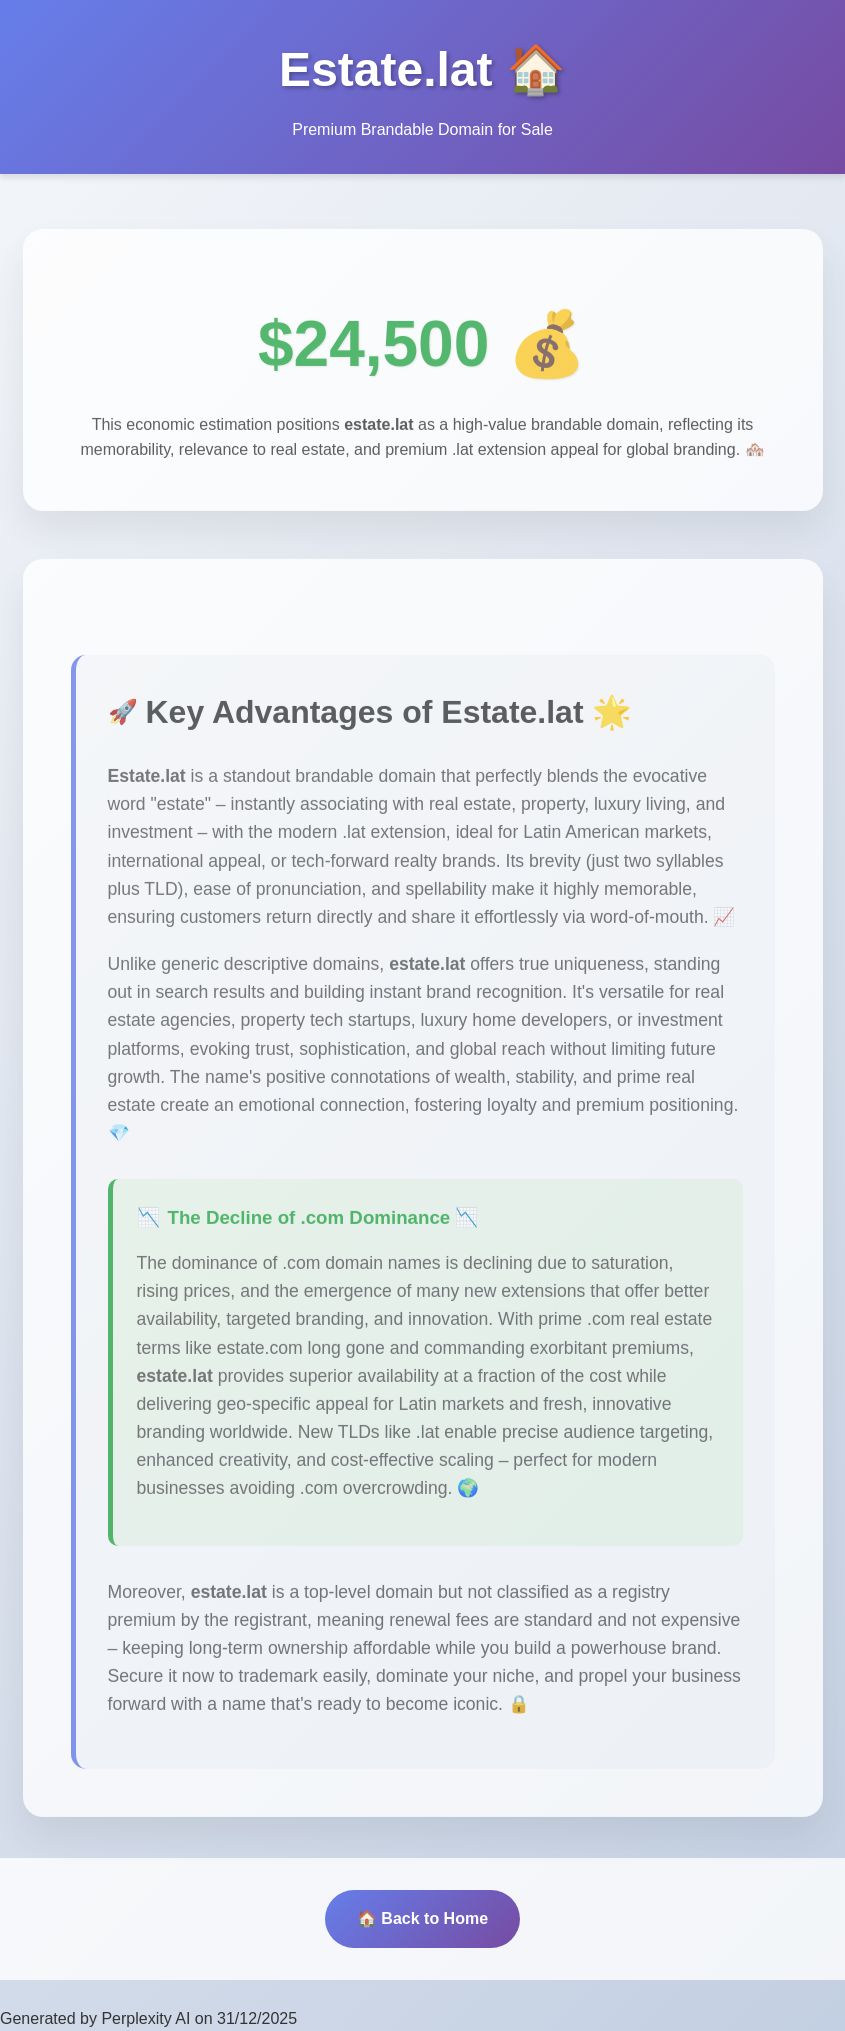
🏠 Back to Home (422, 1918)
